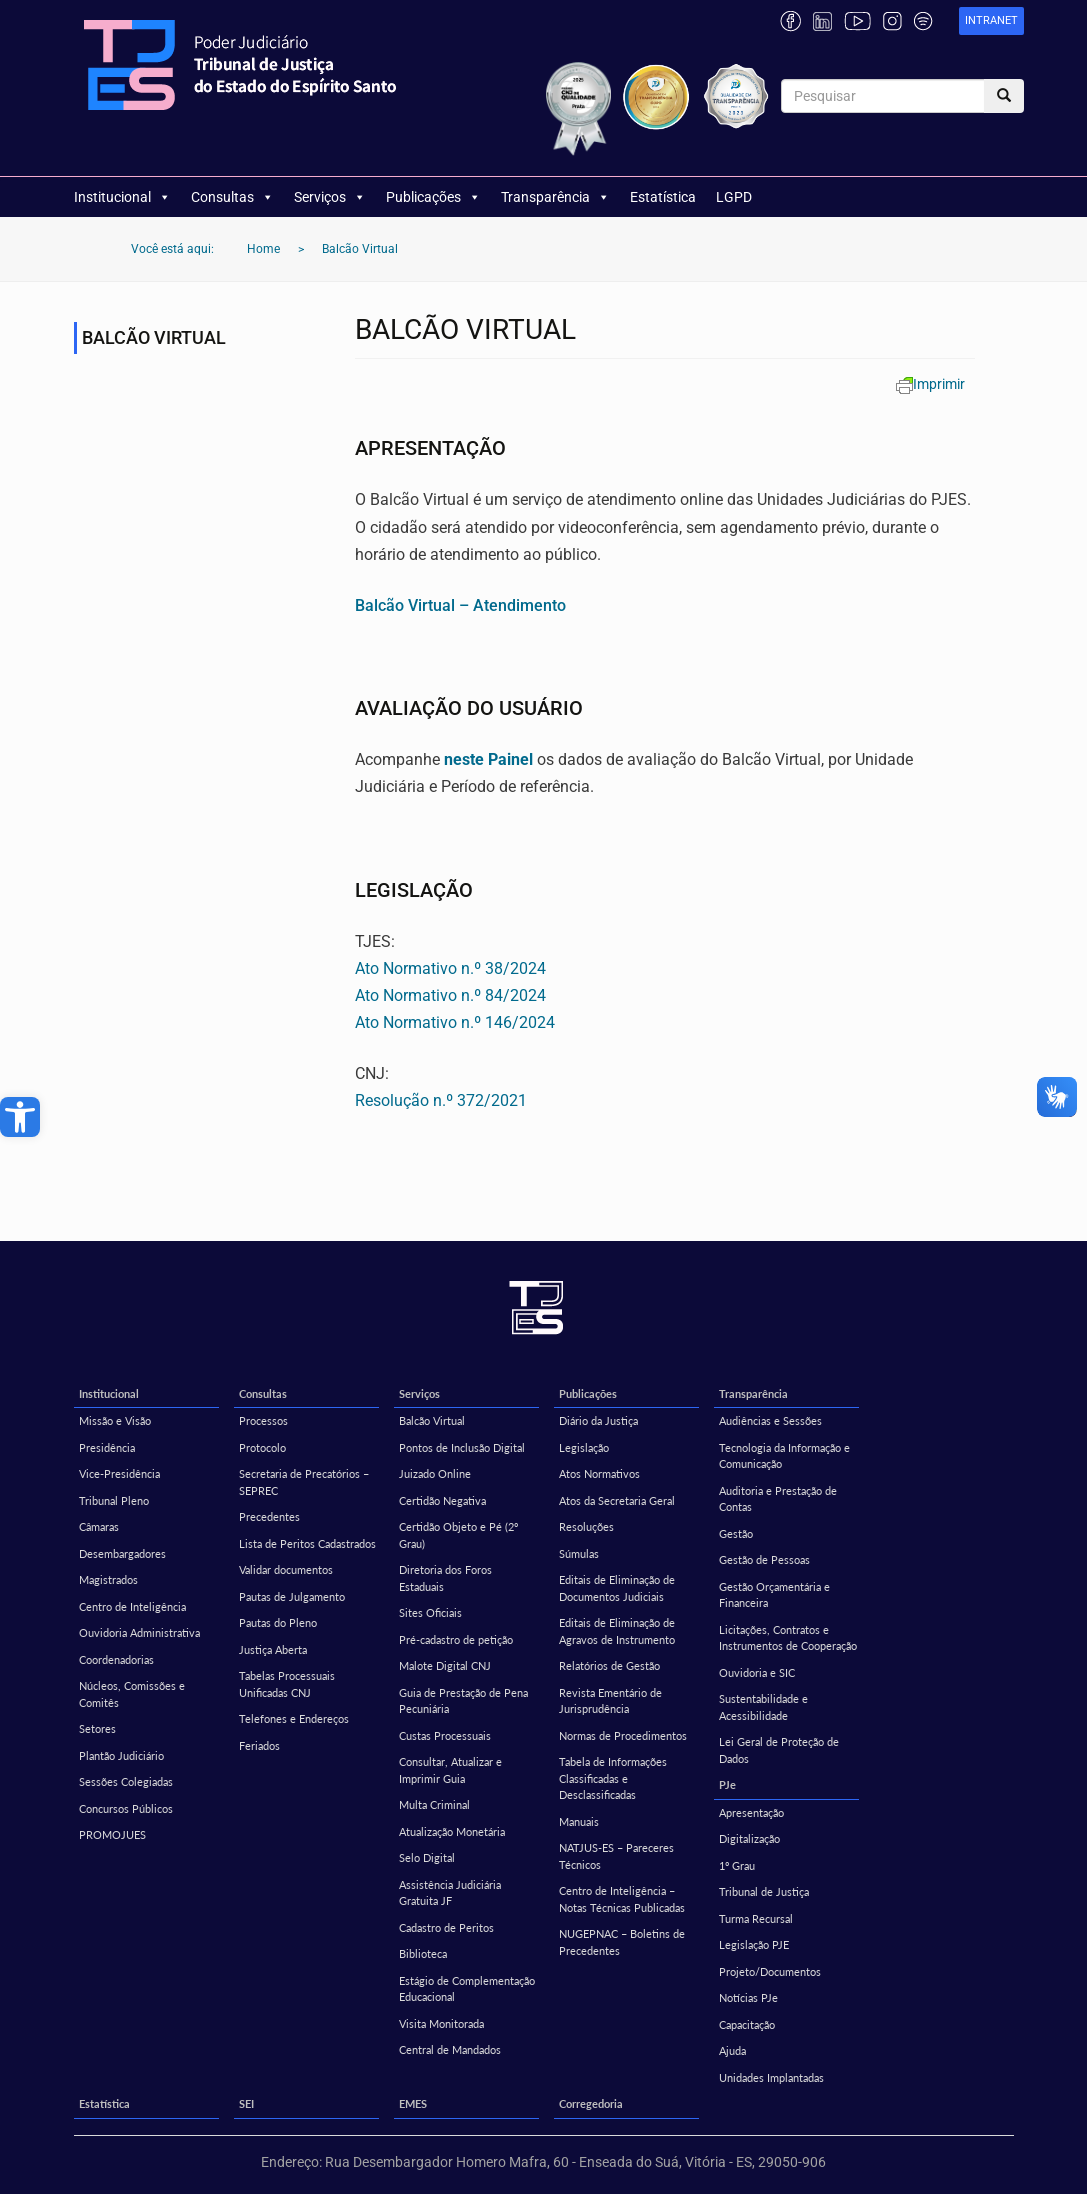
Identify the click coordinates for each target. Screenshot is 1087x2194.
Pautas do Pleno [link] (278, 1622)
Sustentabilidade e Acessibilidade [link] (763, 1707)
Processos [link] (263, 1420)
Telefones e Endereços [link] (294, 1718)
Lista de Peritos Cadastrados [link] (307, 1543)
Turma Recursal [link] (756, 1918)
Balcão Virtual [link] (432, 1420)
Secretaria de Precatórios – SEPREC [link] (304, 1482)
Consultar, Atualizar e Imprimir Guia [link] (450, 1770)
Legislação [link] (584, 1447)
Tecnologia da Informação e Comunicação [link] (784, 1456)
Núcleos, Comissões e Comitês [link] (132, 1694)
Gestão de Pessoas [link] (764, 1559)
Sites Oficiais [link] (430, 1612)
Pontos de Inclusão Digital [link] (462, 1447)
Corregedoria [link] (591, 2103)
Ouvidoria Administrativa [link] (139, 1632)
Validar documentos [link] (286, 1569)
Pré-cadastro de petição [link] (456, 1639)
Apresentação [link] (751, 1812)
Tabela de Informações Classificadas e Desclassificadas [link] (613, 1778)
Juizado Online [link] (435, 1473)
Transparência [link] (555, 197)
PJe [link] (727, 1784)
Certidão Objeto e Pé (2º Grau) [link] (458, 1535)
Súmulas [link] (579, 1553)
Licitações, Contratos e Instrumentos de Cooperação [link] (788, 1638)
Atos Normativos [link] (599, 1473)
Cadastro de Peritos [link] (446, 1927)
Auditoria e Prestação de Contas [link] (778, 1499)
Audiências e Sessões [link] (770, 1420)
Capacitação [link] (747, 2024)
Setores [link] (97, 1728)
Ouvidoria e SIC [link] (757, 1672)
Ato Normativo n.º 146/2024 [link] (455, 1022)
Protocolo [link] (262, 1447)
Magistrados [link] (108, 1579)
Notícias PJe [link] (748, 1997)
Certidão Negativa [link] (442, 1500)
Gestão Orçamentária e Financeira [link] (774, 1595)
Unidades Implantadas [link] (771, 2077)
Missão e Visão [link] (115, 1420)
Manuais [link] (579, 1821)
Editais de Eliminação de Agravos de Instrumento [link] (617, 1631)
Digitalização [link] (749, 1838)
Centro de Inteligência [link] (132, 1606)
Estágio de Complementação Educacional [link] (467, 1989)
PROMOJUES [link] (112, 1834)
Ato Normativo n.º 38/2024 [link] (450, 968)
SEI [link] (246, 2103)
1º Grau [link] (737, 1865)
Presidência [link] (107, 1447)
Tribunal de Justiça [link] (764, 1891)
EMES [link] (413, 2103)
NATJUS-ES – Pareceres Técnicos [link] (616, 1856)
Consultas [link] (232, 197)
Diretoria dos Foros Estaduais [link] (445, 1578)
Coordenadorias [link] (116, 1659)
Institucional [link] (122, 197)
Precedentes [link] (269, 1516)
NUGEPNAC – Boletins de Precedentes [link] (622, 1942)
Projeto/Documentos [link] (770, 1971)
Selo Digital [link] (427, 1857)
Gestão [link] (736, 1533)
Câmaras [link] (99, 1526)
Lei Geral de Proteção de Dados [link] (779, 1750)
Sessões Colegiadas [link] (126, 1781)
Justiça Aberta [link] (273, 1649)
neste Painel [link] (488, 759)
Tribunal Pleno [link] (114, 1500)
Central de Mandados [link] (450, 2049)
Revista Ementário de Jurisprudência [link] (610, 1701)
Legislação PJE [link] (754, 1944)
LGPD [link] (734, 197)
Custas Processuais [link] (445, 1735)
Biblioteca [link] (423, 1953)
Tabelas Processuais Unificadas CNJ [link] (287, 1684)
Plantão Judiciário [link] (121, 1755)
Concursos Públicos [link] (126, 1808)
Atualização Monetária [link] (452, 1831)
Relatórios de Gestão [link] (609, 1665)
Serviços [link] (330, 197)
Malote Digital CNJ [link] (445, 1665)
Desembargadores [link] (122, 1553)
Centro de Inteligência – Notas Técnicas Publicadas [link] (622, 1899)
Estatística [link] (663, 197)
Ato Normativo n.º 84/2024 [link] (450, 995)
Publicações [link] (433, 197)
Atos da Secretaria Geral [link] (617, 1500)
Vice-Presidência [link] (119, 1473)
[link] (20, 1117)
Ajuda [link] (732, 2050)
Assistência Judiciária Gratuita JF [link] (450, 1893)
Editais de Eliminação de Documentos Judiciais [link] (617, 1588)
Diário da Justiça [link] (598, 1420)
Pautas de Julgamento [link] (292, 1596)
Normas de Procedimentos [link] (623, 1735)
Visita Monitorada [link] (441, 2023)
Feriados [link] (259, 1745)
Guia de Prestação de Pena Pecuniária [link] (463, 1701)
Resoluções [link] (586, 1526)
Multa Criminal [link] (434, 1804)
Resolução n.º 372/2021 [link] (441, 1100)
